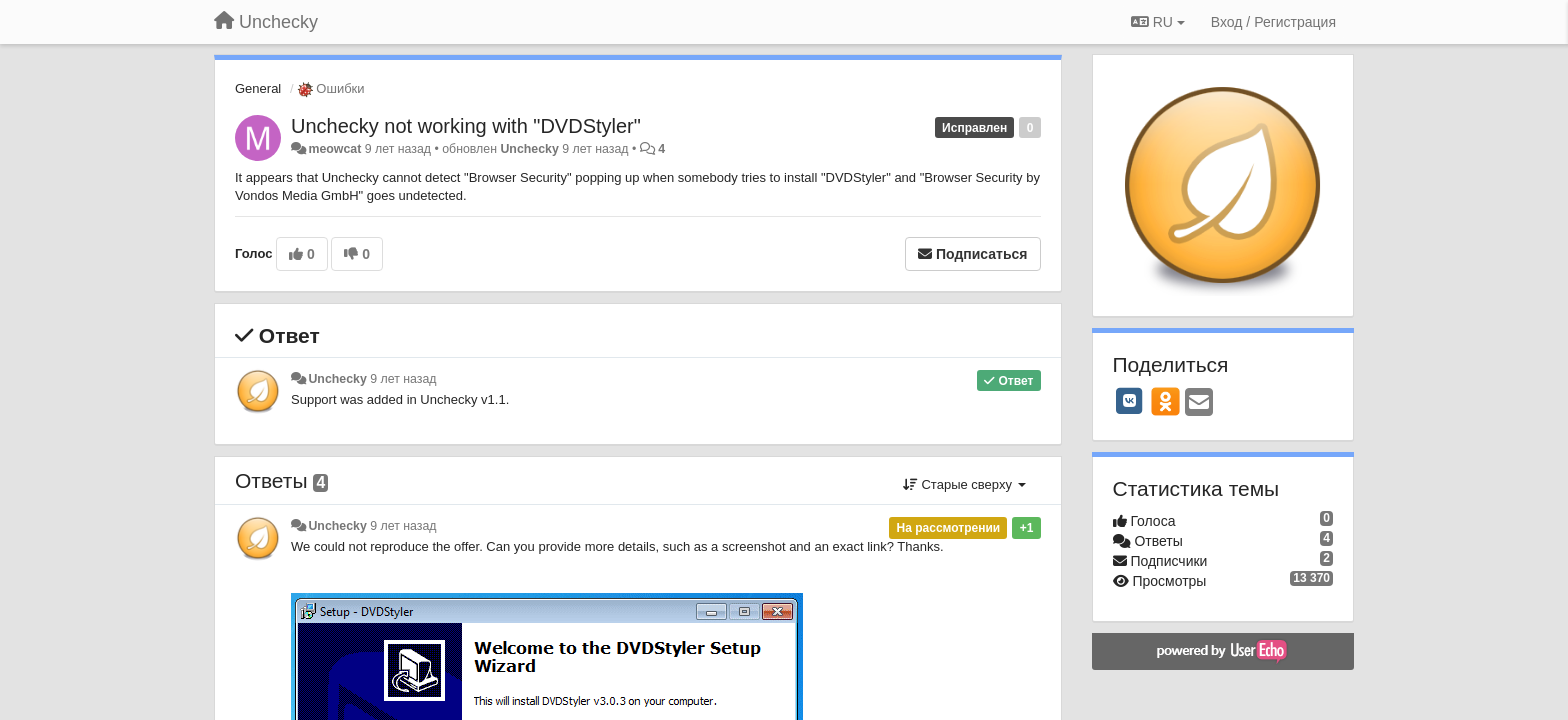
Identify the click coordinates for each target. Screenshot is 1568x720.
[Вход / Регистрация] (1273, 22)
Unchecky (529, 149)
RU (1158, 22)
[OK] (1165, 401)
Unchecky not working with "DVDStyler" (466, 126)
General (258, 88)
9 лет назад (403, 379)
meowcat (334, 149)
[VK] (1130, 401)
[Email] (1199, 403)
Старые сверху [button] (964, 484)
